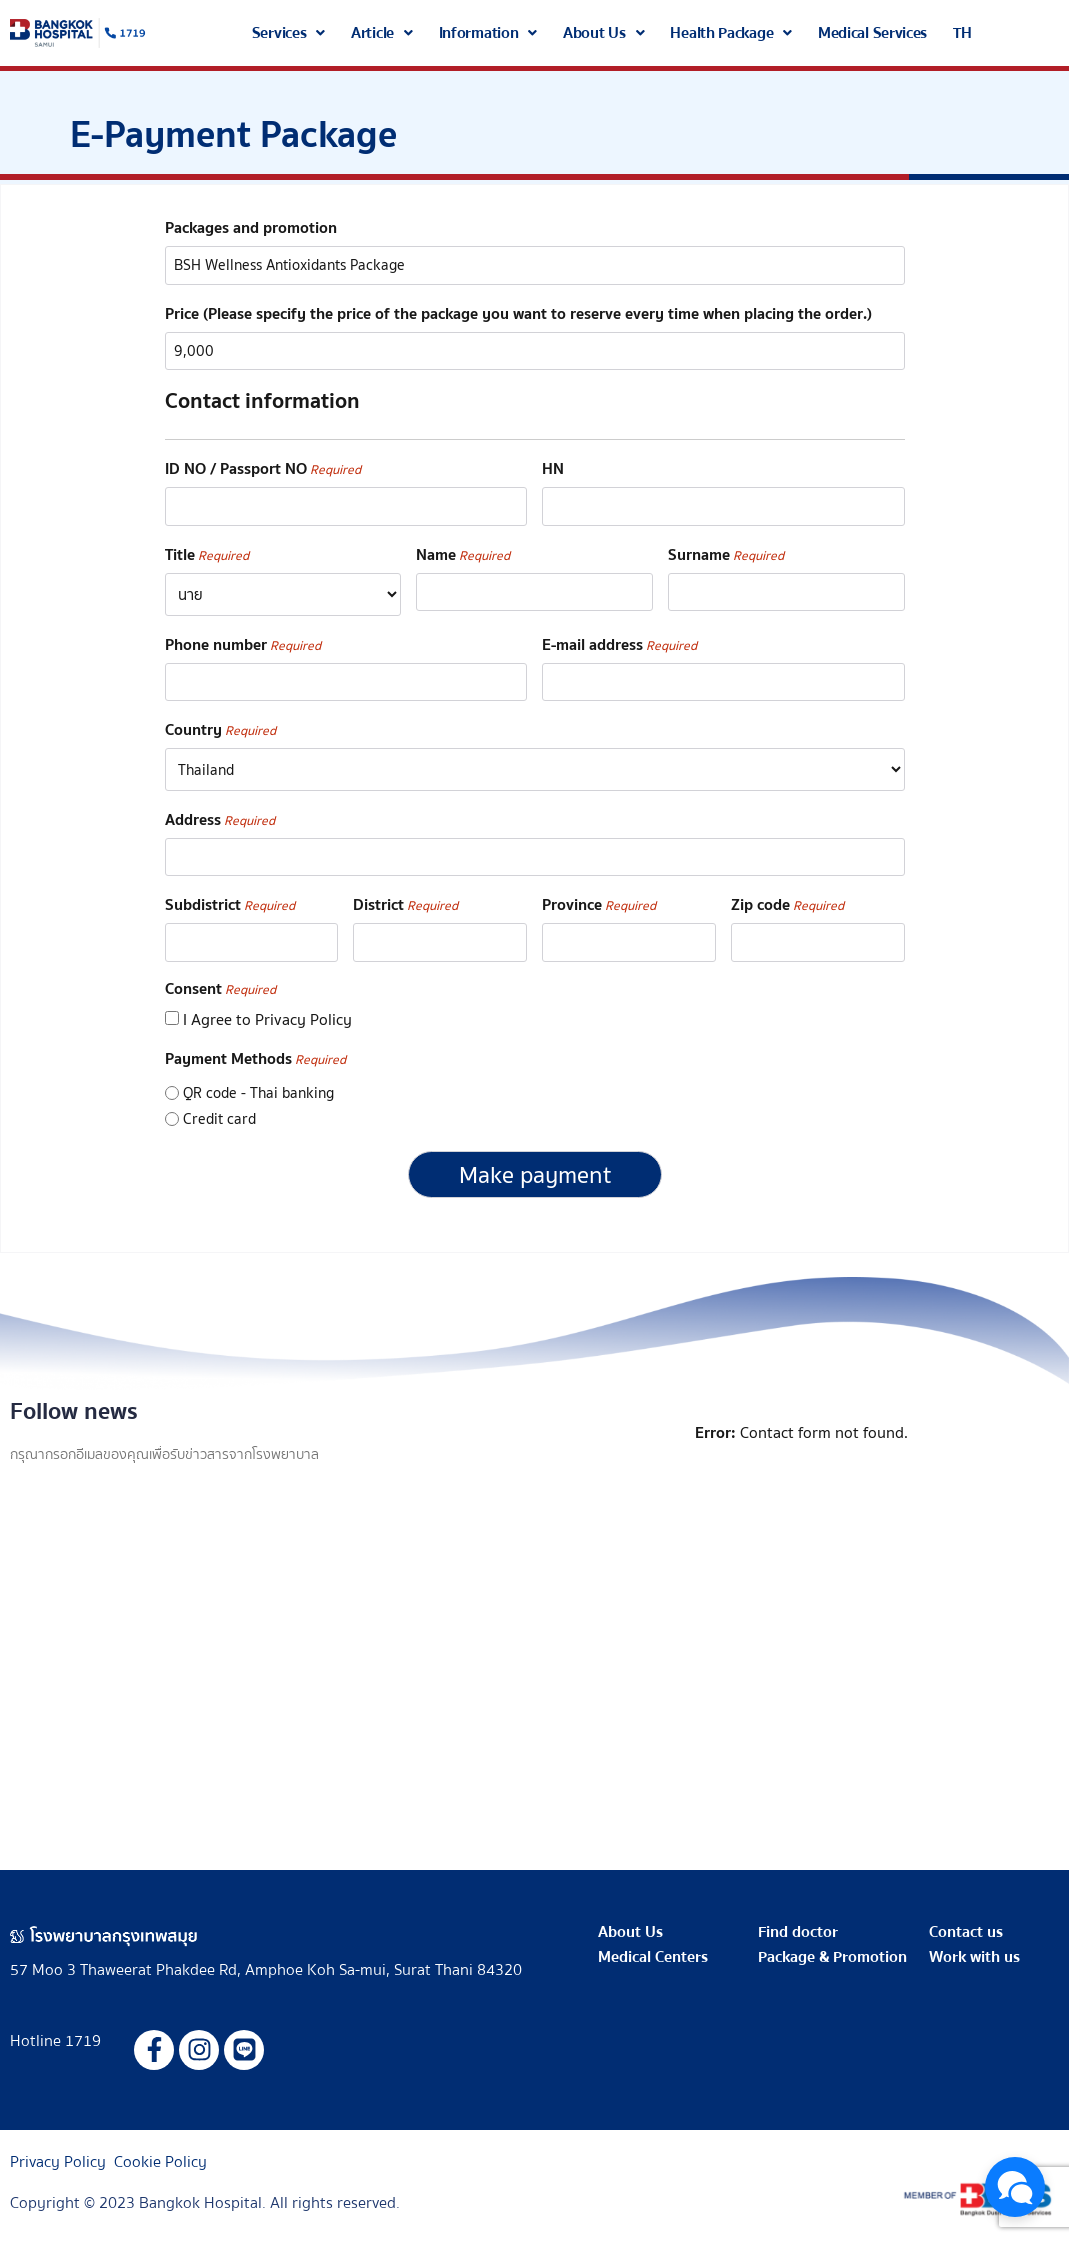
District (405, 899)
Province (599, 899)
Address (220, 814)
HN (553, 466)
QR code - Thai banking (258, 1086)
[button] (288, 33)
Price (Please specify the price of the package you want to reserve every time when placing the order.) (518, 312)
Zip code (787, 899)
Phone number (243, 640)
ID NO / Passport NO (263, 466)
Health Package (731, 33)
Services (288, 33)
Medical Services (872, 33)
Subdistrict (230, 899)
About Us (603, 33)
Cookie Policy (160, 2153)
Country (220, 725)
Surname (726, 550)
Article (382, 33)
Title (207, 550)
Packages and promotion (251, 227)
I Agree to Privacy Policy (267, 1012)
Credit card (219, 1112)
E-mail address (619, 640)
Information (488, 33)
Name (463, 550)
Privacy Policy (58, 2153)
